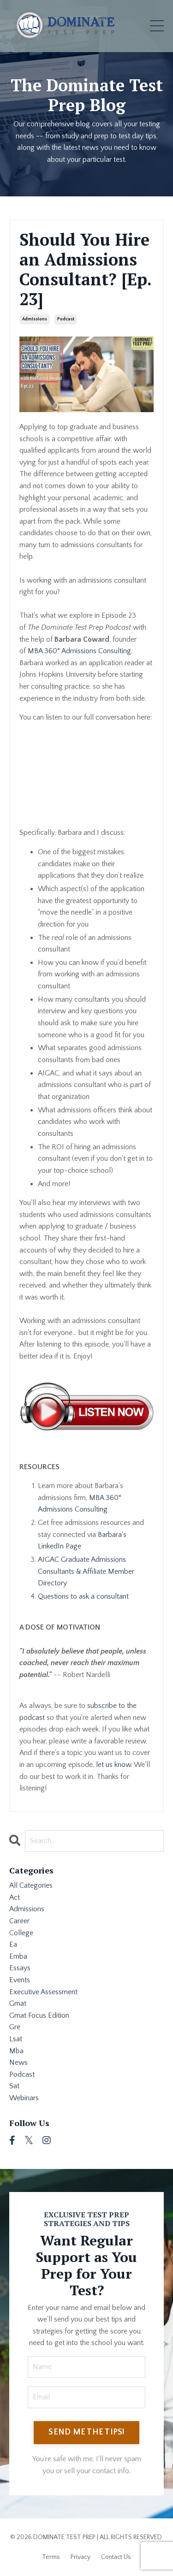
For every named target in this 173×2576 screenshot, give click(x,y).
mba (16, 2051)
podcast (65, 319)
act (14, 1897)
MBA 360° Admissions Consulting (79, 651)
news (18, 2062)
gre (14, 2027)
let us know (113, 1765)
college (21, 1933)
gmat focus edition (39, 2015)
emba (18, 1956)
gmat (17, 2003)
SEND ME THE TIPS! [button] (86, 2432)
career (19, 1921)
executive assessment (43, 1992)
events (19, 1980)
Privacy (80, 2557)
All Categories (31, 1885)
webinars (24, 2098)
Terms (51, 2557)
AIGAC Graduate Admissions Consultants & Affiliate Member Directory (86, 1571)
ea (13, 1944)
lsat (15, 2039)
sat (14, 2086)
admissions (34, 319)
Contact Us (116, 2557)
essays (19, 1968)
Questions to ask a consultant (83, 1596)
